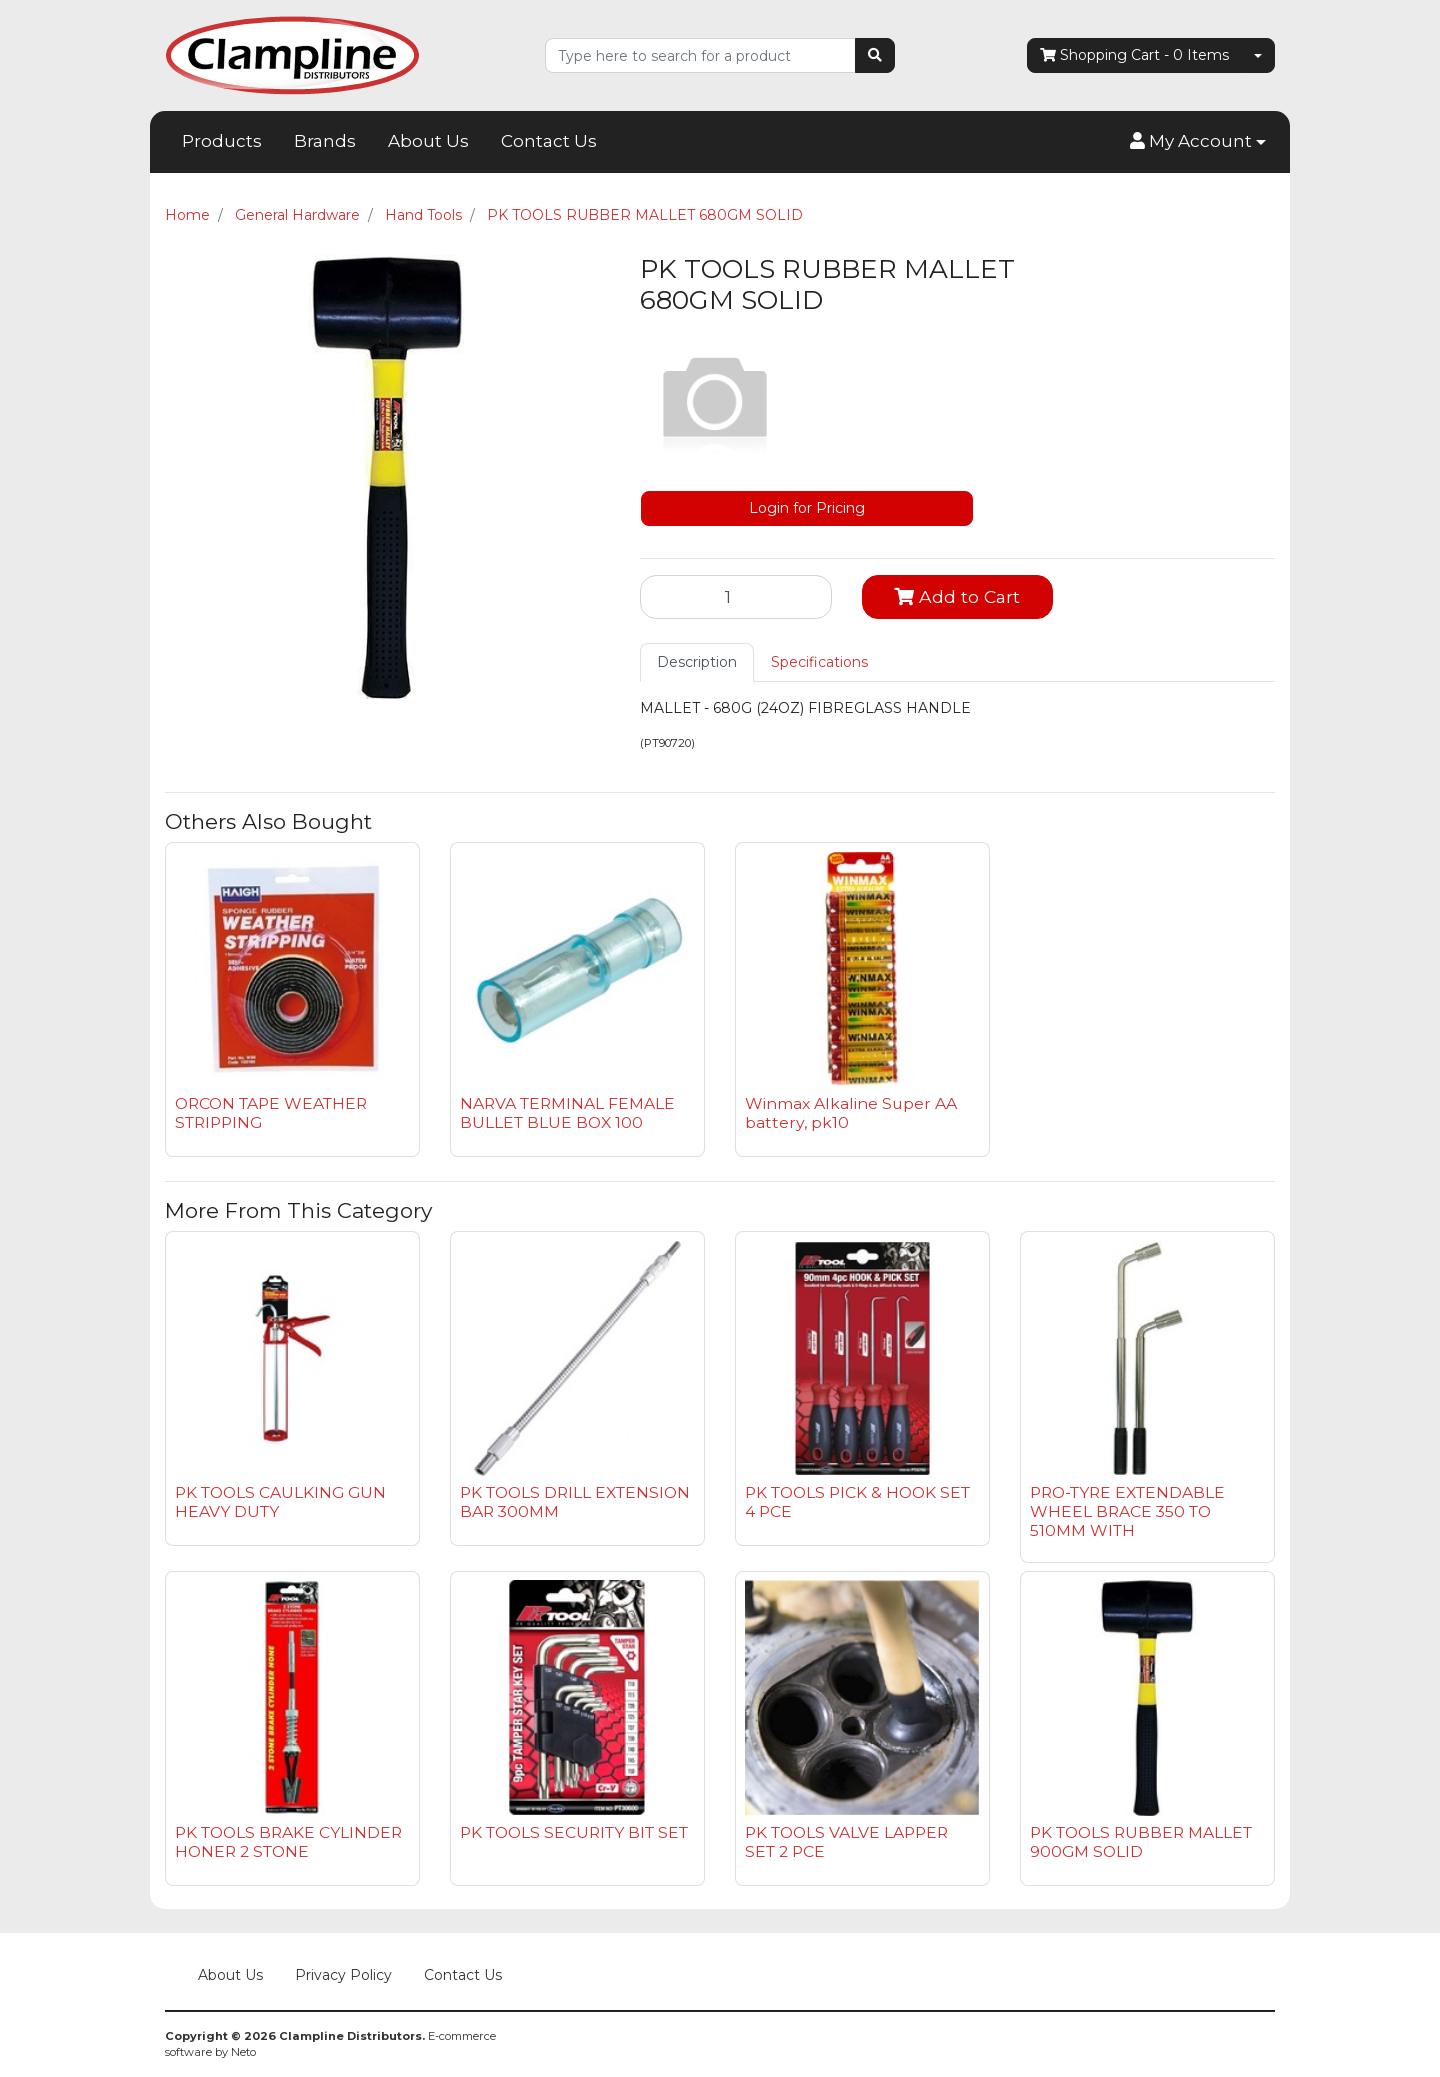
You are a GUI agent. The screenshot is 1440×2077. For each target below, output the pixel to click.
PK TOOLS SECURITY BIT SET (574, 1832)
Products (222, 141)
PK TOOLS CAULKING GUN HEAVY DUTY (280, 1502)
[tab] (697, 662)
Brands (325, 141)
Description (697, 662)
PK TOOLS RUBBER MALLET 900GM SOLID (1141, 1842)
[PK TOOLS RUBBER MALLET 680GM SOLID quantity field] (736, 597)
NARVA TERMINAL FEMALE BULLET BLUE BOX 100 (567, 1113)
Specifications (819, 662)
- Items (1134, 55)
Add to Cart (957, 596)
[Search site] (875, 55)
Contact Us (549, 141)
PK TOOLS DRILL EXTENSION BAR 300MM (575, 1502)
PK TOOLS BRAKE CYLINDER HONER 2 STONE (288, 1842)
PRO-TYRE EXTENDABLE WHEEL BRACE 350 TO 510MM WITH (1127, 1511)
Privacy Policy (343, 1975)
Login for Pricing (807, 508)
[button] (1198, 142)
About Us (428, 141)
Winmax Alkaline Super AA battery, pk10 (851, 1113)
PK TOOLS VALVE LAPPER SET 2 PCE (846, 1842)
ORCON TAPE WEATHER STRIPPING (271, 1113)
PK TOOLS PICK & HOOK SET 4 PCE (857, 1502)
